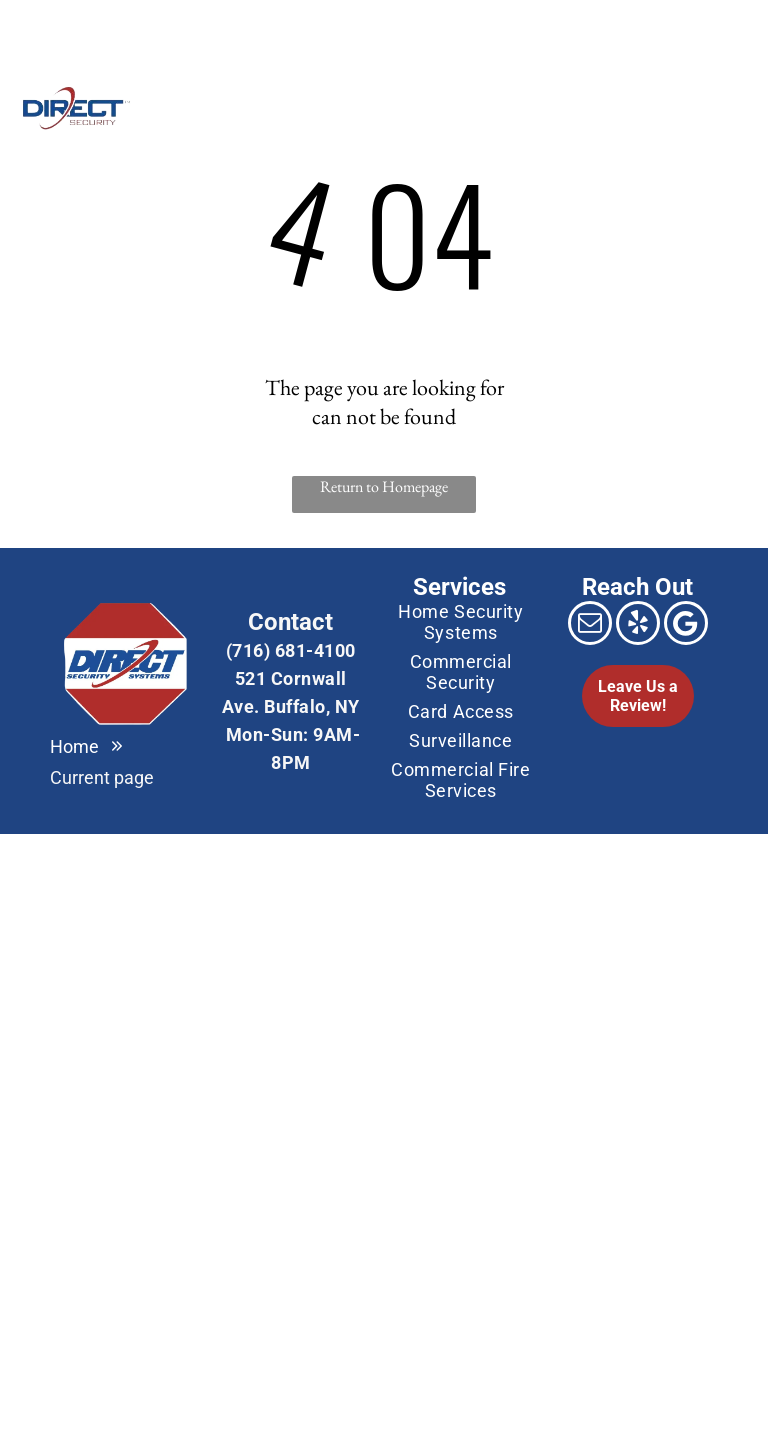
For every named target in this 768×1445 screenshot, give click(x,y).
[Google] (74, 25)
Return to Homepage (384, 486)
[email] (32, 25)
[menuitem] (274, 107)
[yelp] (638, 625)
